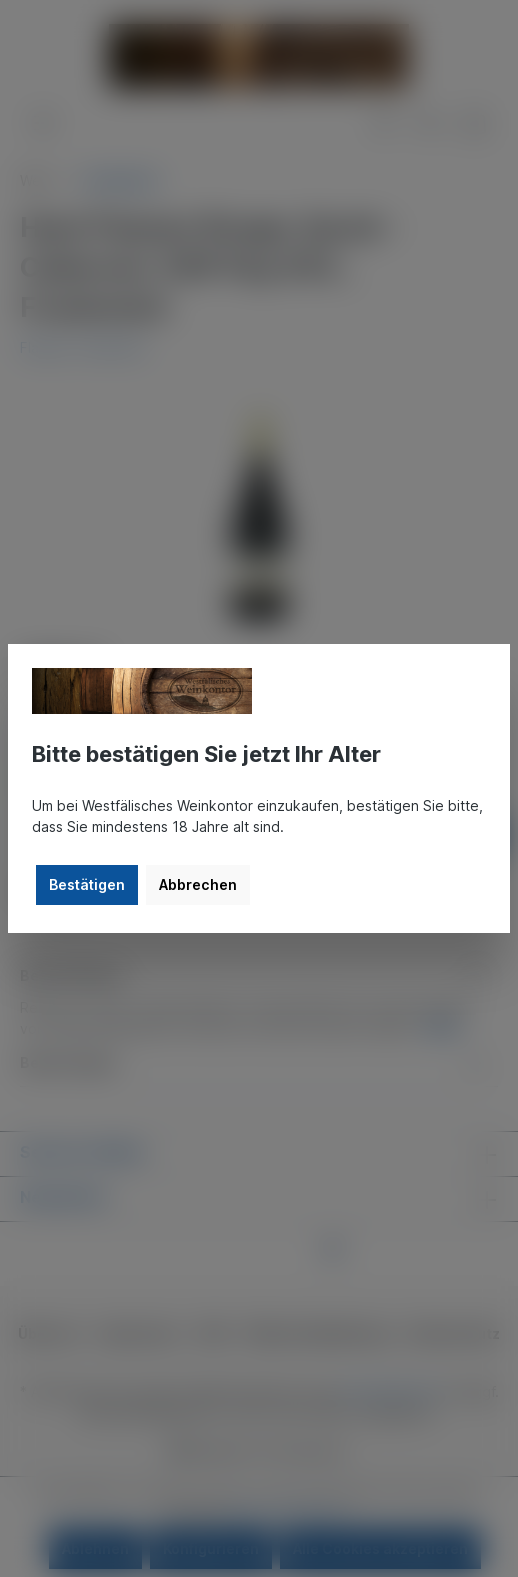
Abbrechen (198, 884)
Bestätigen (87, 884)
